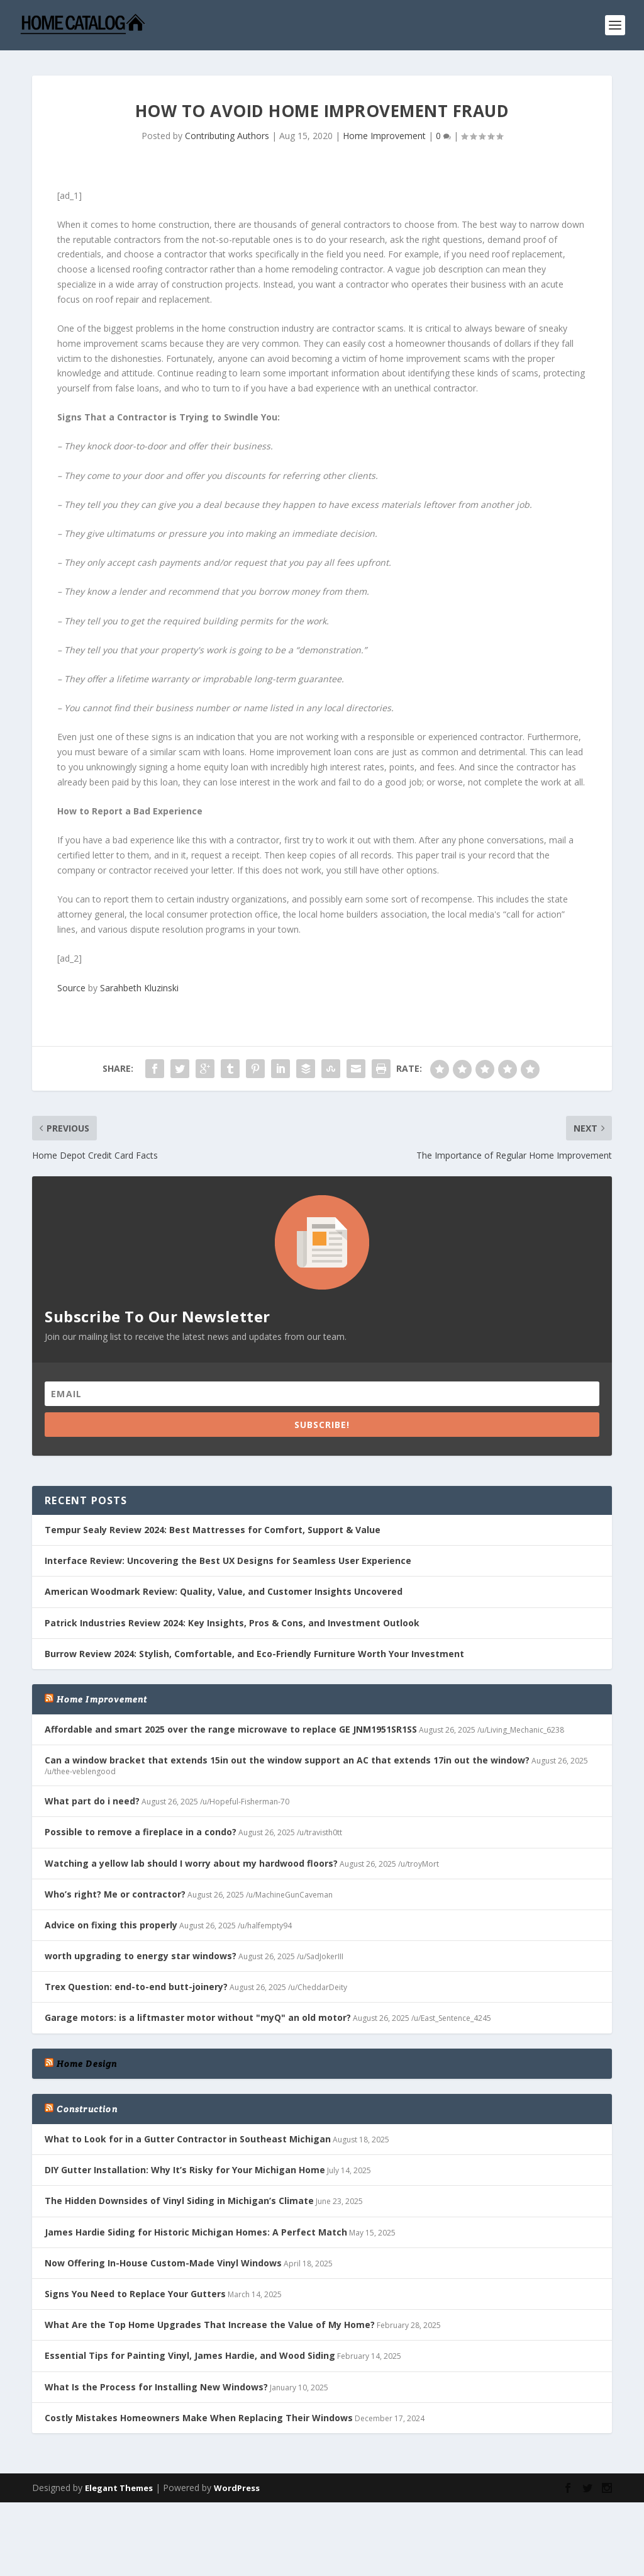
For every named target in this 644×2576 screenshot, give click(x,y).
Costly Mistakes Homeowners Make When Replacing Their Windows (199, 2418)
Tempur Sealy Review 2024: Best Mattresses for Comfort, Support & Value (212, 1530)
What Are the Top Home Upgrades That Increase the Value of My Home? (210, 2325)
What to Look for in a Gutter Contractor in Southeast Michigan (188, 2139)
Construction (87, 2109)
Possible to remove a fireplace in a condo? (140, 1832)
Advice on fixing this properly (111, 1925)
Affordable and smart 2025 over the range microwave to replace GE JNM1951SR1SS (231, 1729)
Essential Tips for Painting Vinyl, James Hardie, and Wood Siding (190, 2355)
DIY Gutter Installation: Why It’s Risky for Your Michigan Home (185, 2170)
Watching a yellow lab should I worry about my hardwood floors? (191, 1863)
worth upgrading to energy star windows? (140, 1956)
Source (71, 988)
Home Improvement (384, 136)
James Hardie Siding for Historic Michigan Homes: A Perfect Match (196, 2232)
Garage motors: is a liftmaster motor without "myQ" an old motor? (198, 2017)
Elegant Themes (119, 2488)
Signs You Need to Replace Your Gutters (135, 2294)
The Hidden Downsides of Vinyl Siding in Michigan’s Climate (179, 2201)
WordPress (237, 2488)
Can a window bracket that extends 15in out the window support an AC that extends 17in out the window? (287, 1760)
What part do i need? (92, 1801)
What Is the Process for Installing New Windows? (156, 2387)
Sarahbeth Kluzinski (139, 988)
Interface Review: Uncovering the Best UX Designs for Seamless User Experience (228, 1560)
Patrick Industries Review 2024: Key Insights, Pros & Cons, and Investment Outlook (232, 1623)
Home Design (87, 2063)
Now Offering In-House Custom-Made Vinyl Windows (163, 2263)
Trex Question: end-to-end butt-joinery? (136, 1987)
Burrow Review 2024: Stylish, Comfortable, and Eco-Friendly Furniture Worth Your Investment (254, 1654)
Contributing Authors (227, 136)
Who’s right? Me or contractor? (115, 1894)
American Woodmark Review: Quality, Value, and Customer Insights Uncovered (223, 1591)
